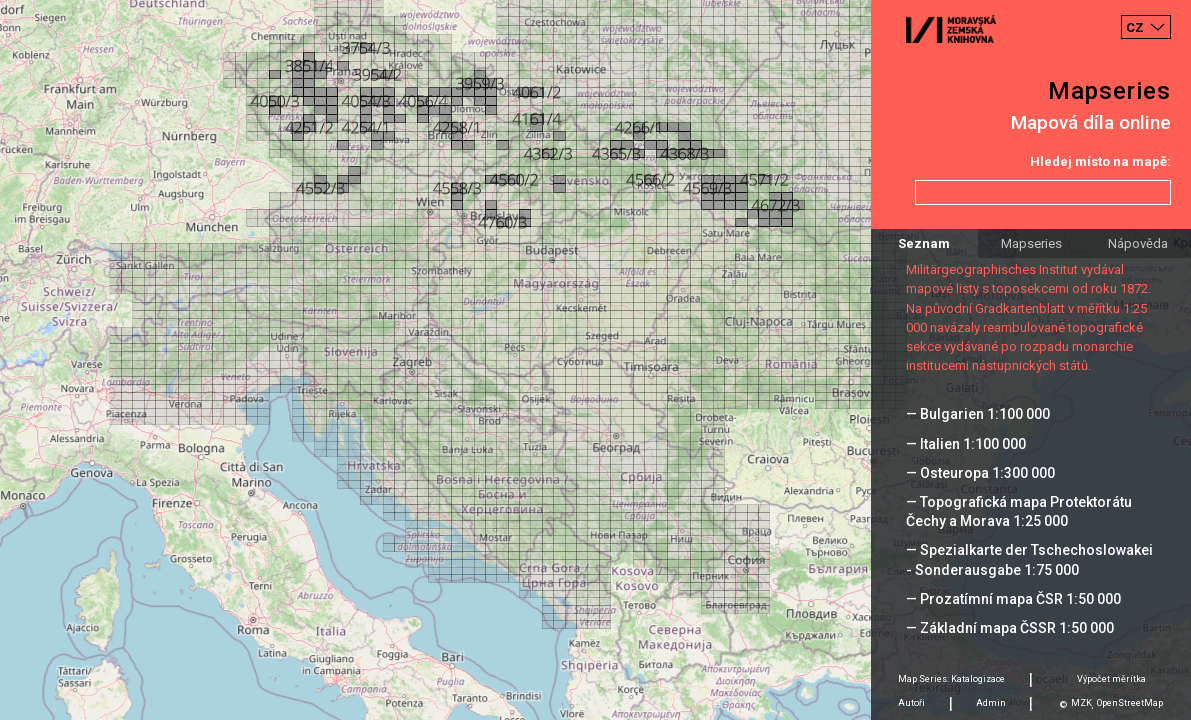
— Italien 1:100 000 (966, 444)
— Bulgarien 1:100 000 (978, 414)
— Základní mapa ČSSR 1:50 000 (1010, 628)
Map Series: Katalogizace (951, 679)
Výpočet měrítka (1111, 679)
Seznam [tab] (924, 243)
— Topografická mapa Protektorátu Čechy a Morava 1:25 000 (1019, 511)
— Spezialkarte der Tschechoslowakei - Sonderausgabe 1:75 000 (1029, 559)
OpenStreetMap (1130, 703)
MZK (1081, 703)
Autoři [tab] (911, 703)
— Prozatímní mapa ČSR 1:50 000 (1013, 599)
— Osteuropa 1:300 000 (980, 473)
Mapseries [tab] (1031, 243)
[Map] (595, 360)
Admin (991, 703)
